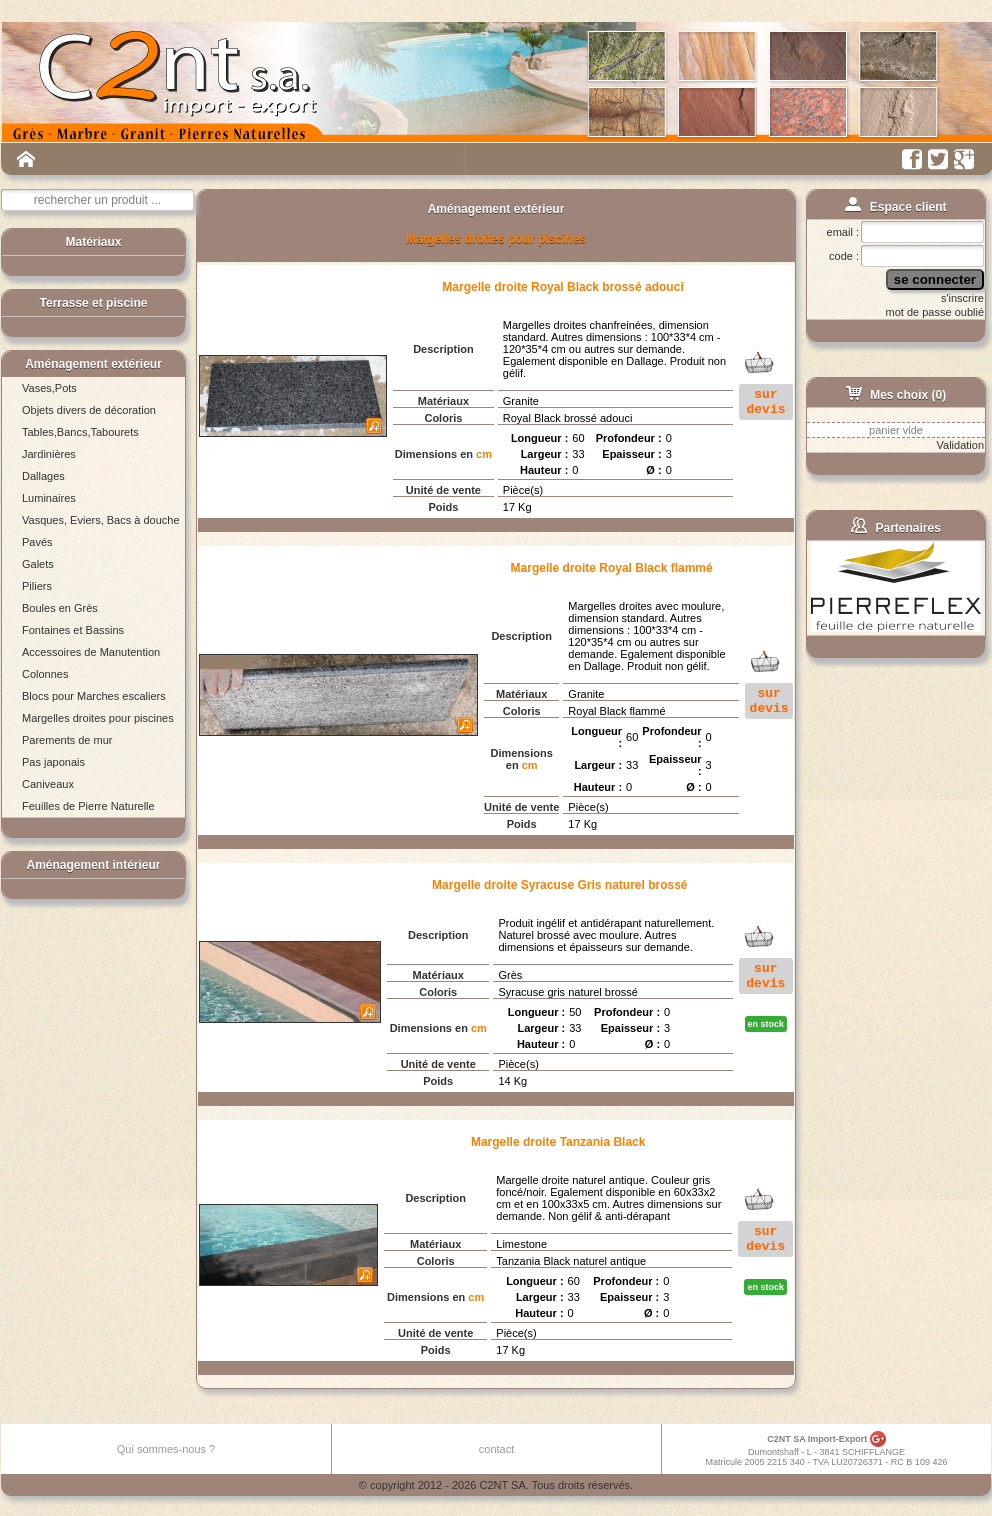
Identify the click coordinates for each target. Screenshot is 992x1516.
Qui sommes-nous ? (166, 1449)
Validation (961, 445)
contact (496, 1449)
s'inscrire (962, 298)
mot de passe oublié (935, 312)
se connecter (935, 279)
